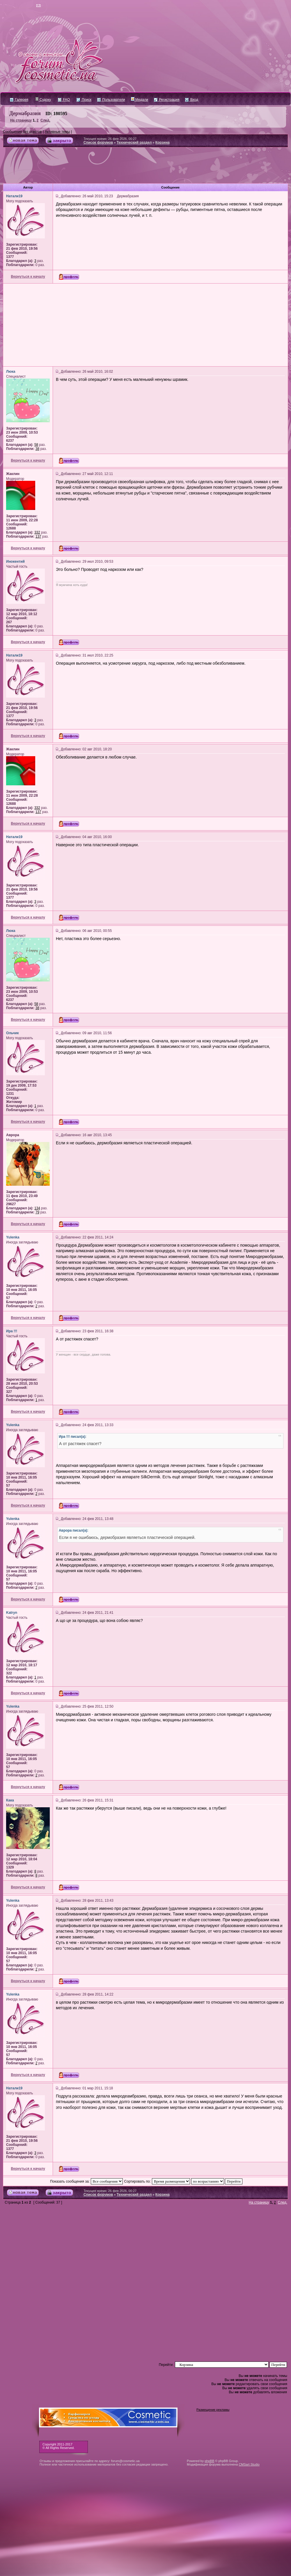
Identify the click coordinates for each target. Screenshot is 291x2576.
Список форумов (98, 142)
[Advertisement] (145, 167)
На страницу (21, 120)
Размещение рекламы (212, 2409)
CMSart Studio (249, 2464)
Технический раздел (134, 142)
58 (36, 445)
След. (45, 120)
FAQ (64, 100)
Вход (191, 100)
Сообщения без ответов (22, 132)
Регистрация (166, 100)
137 (38, 536)
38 (37, 449)
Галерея (19, 100)
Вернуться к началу (28, 277)
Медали (139, 100)
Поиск (84, 100)
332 (37, 532)
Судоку (43, 100)
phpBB (209, 2461)
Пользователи (111, 100)
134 (37, 1208)
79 (37, 1212)
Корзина (162, 142)
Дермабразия (25, 113)
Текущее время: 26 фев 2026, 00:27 (110, 138)
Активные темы (57, 132)
